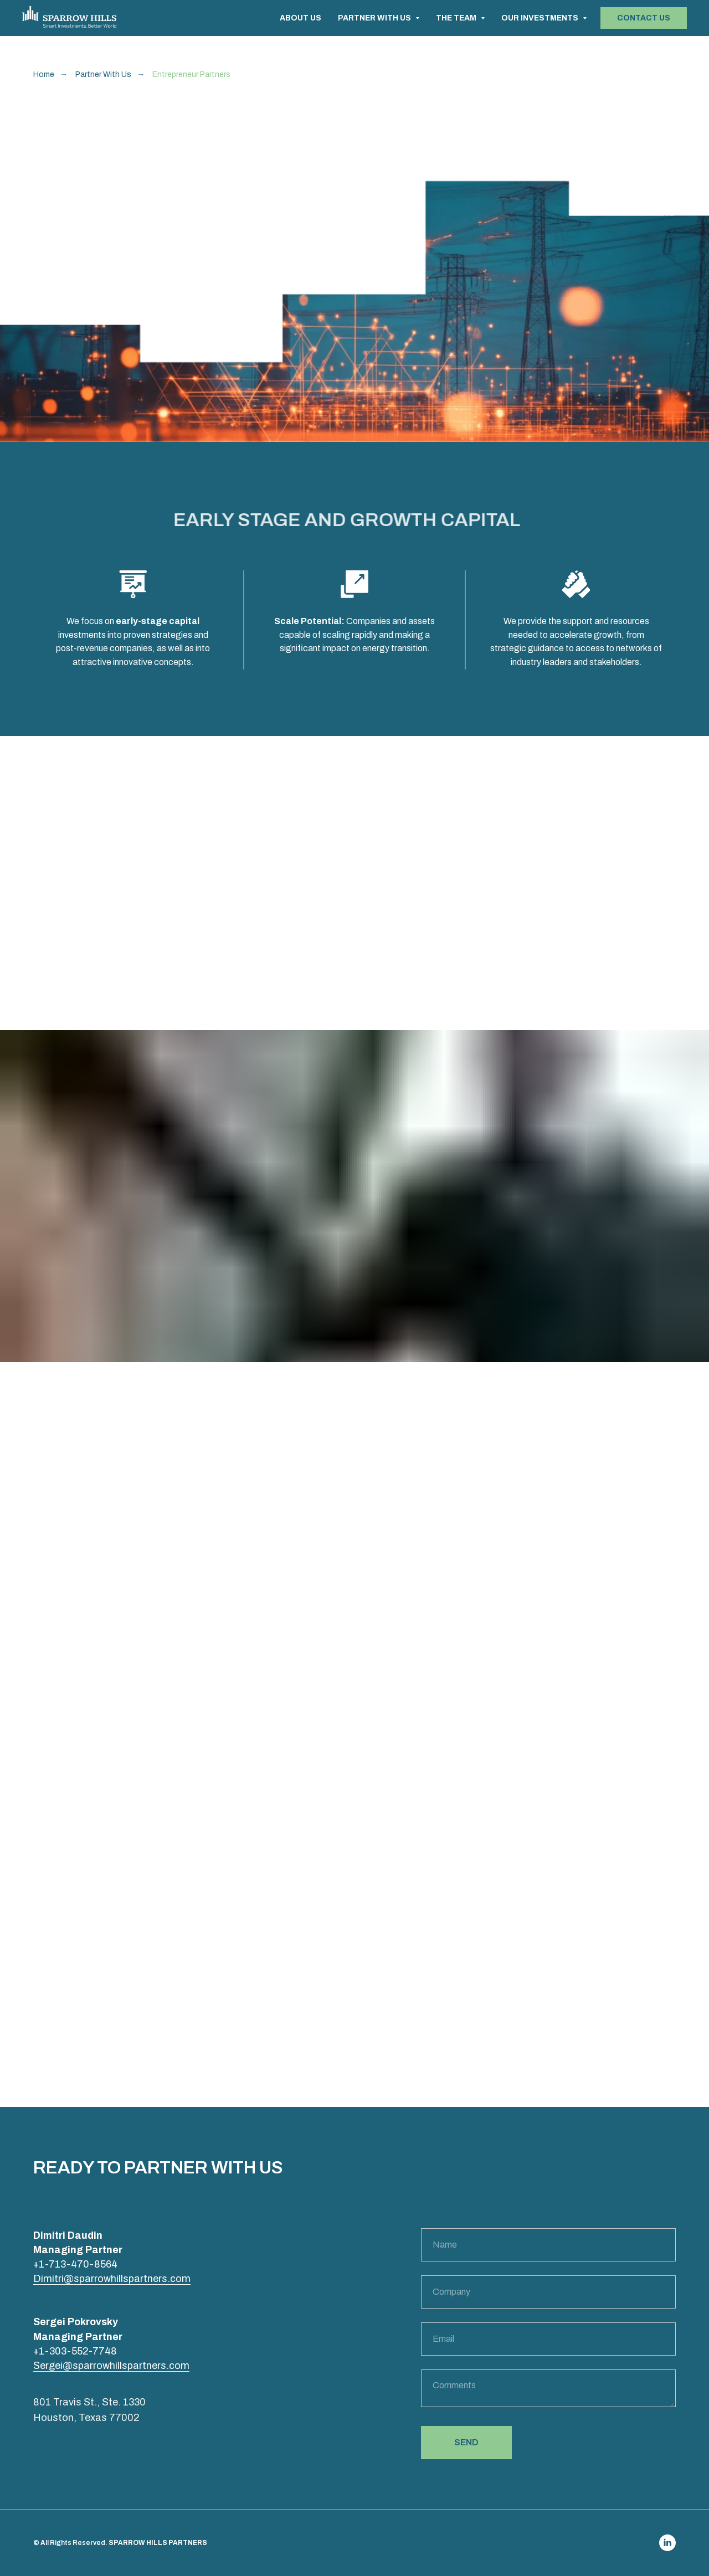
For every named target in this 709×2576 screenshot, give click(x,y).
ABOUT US (300, 18)
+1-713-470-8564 (75, 2264)
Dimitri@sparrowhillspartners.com (112, 2278)
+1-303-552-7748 (75, 2351)
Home (43, 74)
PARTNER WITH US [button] (375, 18)
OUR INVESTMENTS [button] (540, 18)
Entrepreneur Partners (191, 74)
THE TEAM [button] (457, 18)
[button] (643, 18)
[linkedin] (667, 2542)
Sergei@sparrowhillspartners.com (111, 2365)
